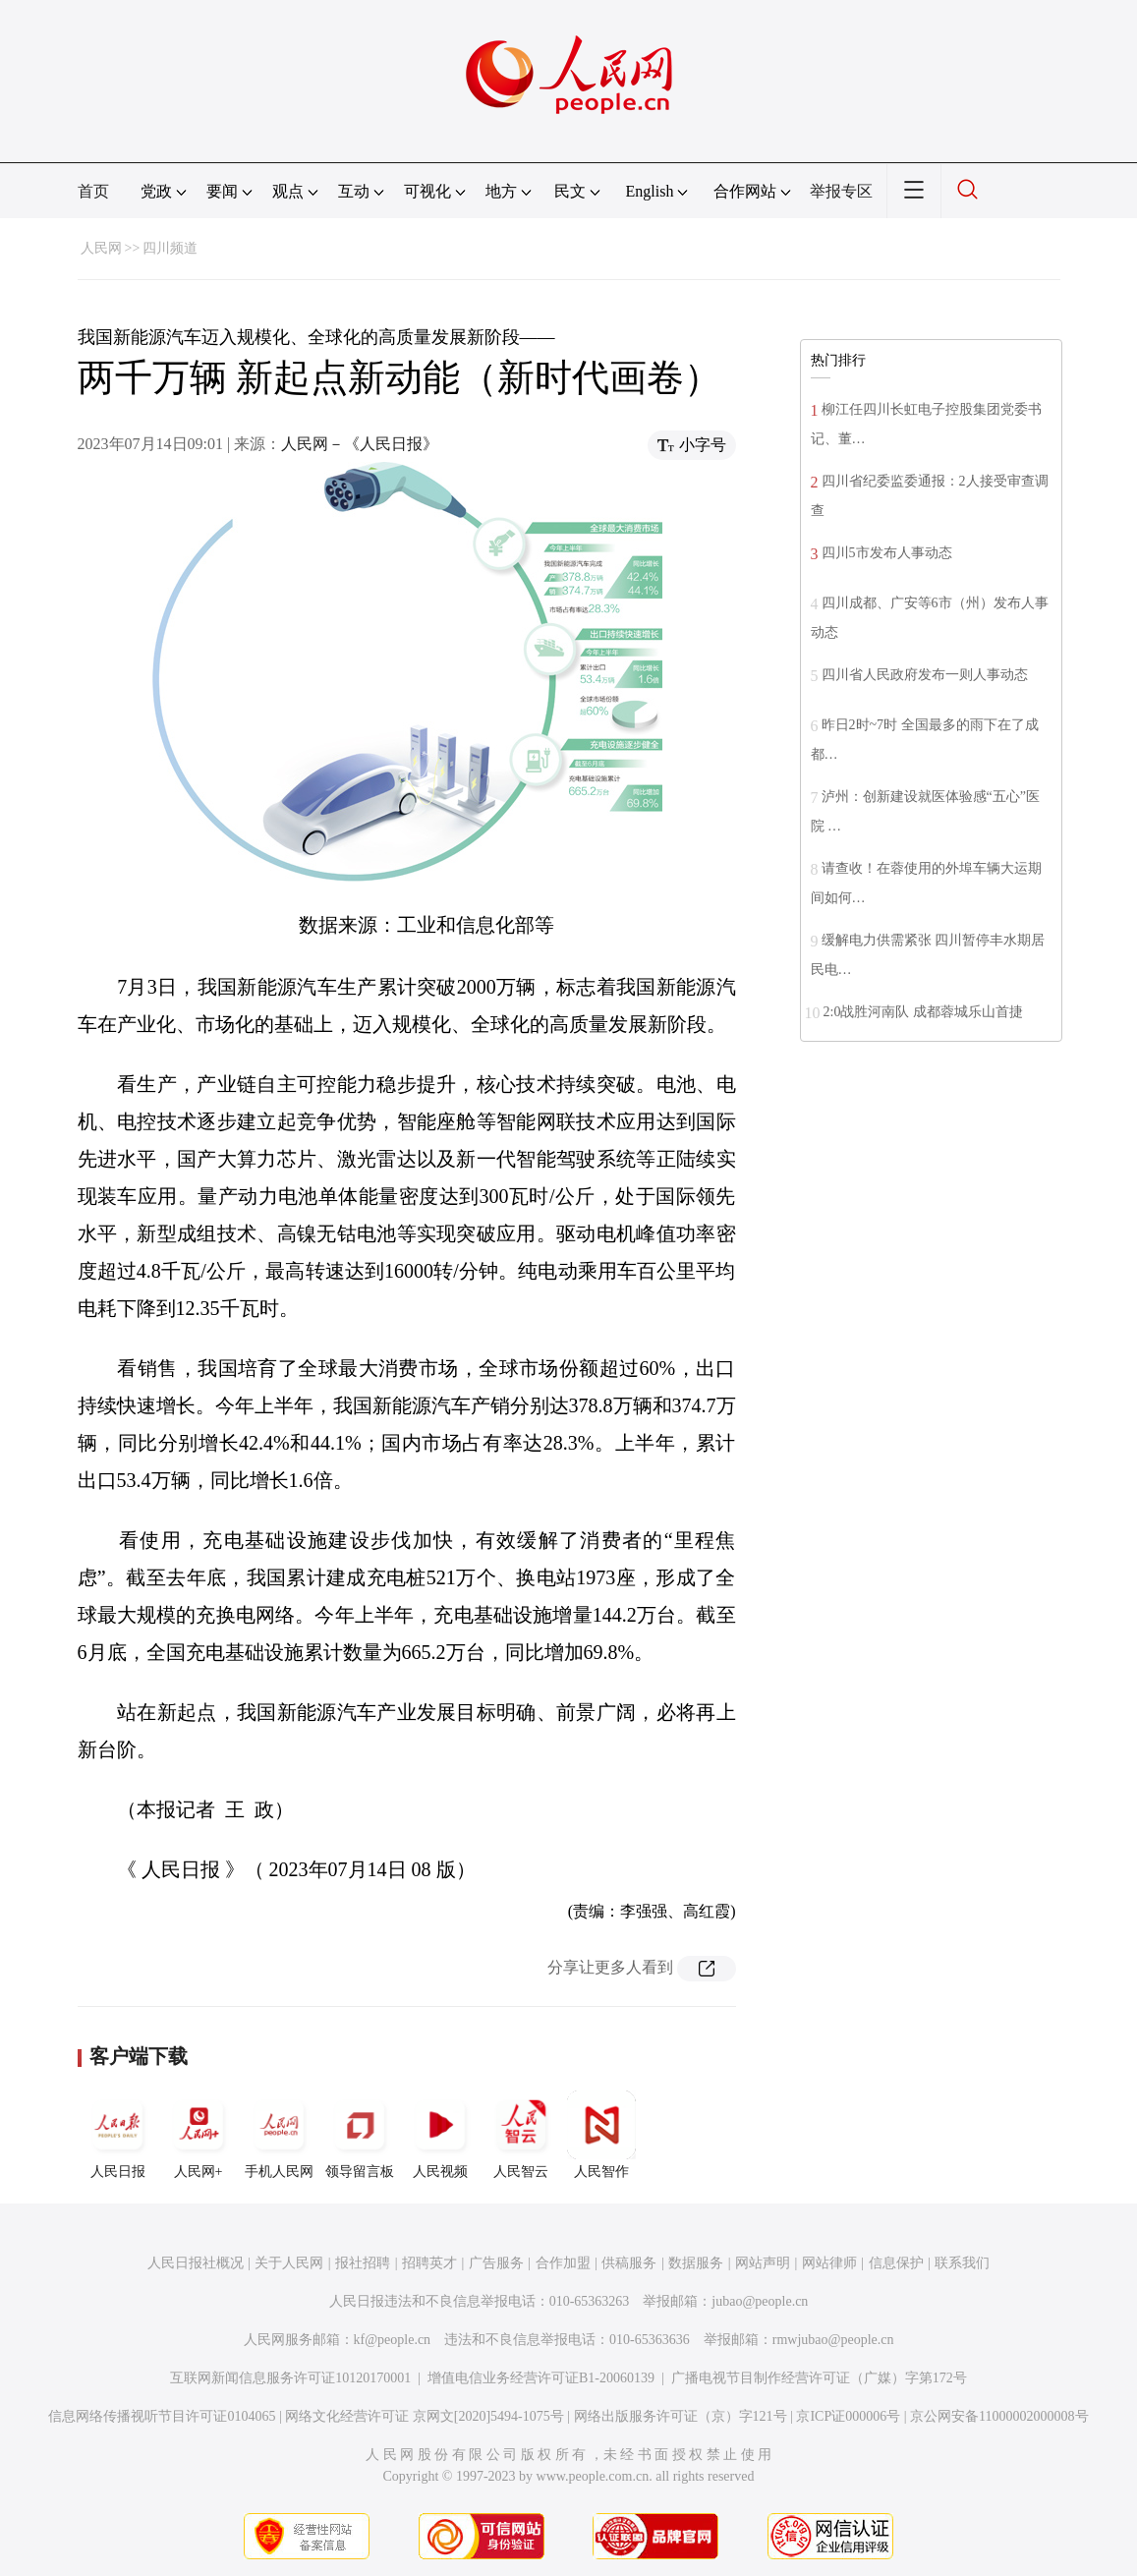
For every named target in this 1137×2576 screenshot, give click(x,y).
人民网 (101, 248)
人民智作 (601, 2134)
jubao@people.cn (759, 2301)
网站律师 (829, 2263)
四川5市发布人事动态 (887, 552)
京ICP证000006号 (848, 2416)
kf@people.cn (392, 2339)
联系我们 (962, 2263)
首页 (93, 191)
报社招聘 (362, 2263)
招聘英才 (429, 2263)
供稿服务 (628, 2263)
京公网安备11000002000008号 (999, 2416)
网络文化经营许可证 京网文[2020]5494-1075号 (424, 2416)
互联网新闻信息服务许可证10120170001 (290, 2378)
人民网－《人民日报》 (359, 443)
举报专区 (841, 191)
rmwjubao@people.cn (833, 2339)
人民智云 (520, 2134)
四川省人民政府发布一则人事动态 (925, 674)
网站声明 (762, 2263)
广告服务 (496, 2263)
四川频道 (170, 248)
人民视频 (440, 2134)
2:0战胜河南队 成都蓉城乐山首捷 (923, 1011)
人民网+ (198, 2134)
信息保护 (896, 2263)
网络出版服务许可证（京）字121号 (680, 2416)
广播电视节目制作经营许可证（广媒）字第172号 (819, 2378)
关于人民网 (289, 2263)
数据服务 (695, 2263)
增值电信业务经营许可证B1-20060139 (540, 2378)
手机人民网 (279, 2134)
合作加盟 (563, 2263)
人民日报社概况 (195, 2263)
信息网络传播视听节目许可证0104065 (161, 2416)
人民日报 (118, 2134)
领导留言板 (359, 2134)
